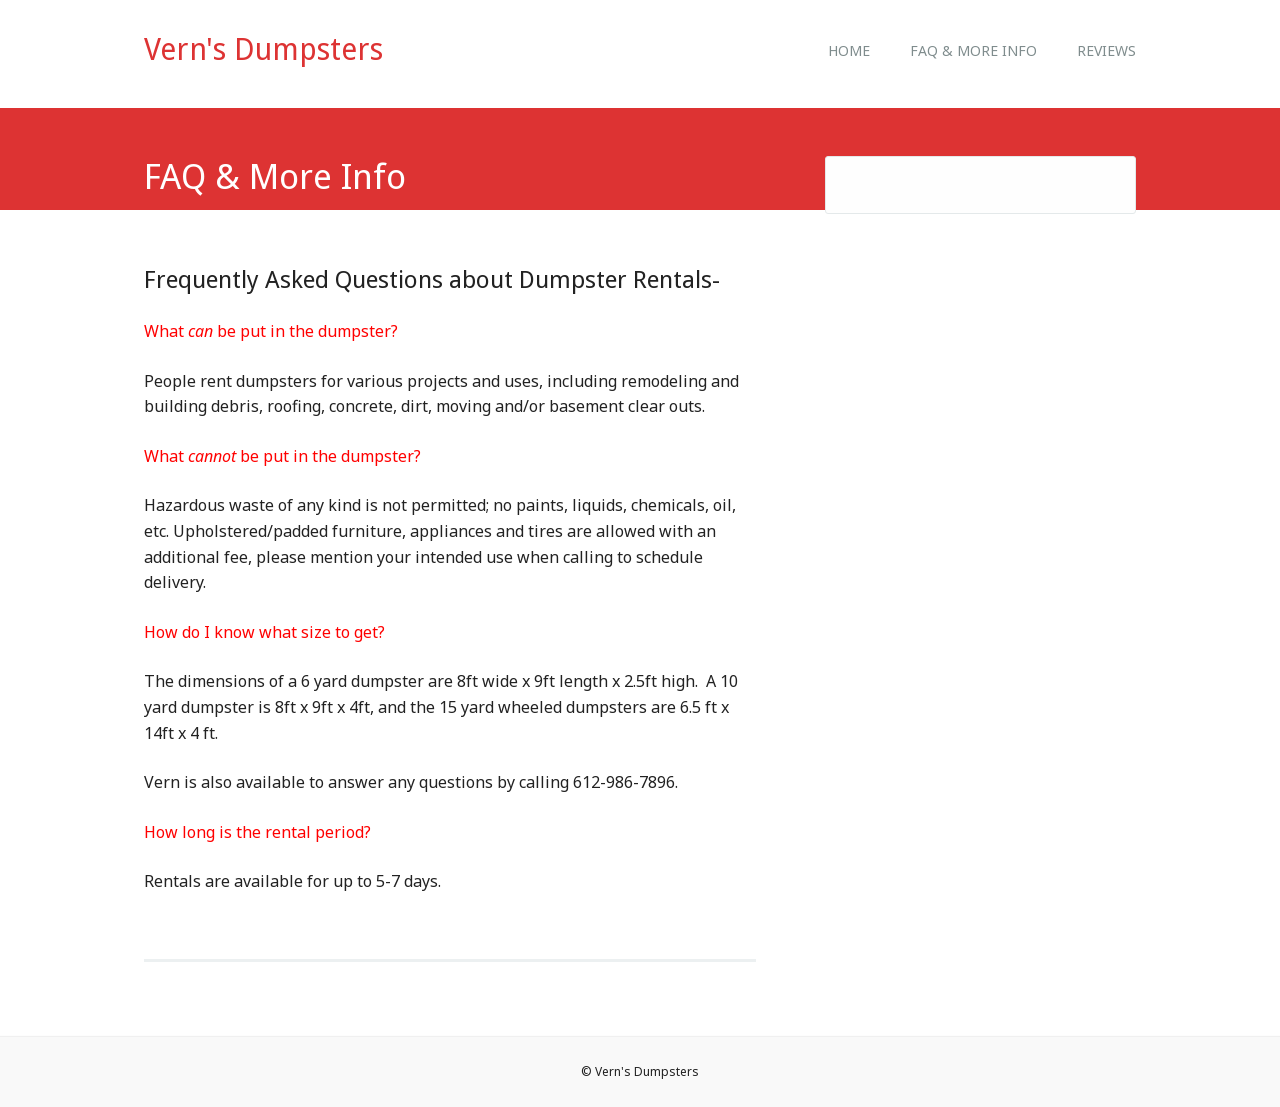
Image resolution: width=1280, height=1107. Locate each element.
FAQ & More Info (973, 50)
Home (849, 50)
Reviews (1106, 50)
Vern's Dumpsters (263, 49)
